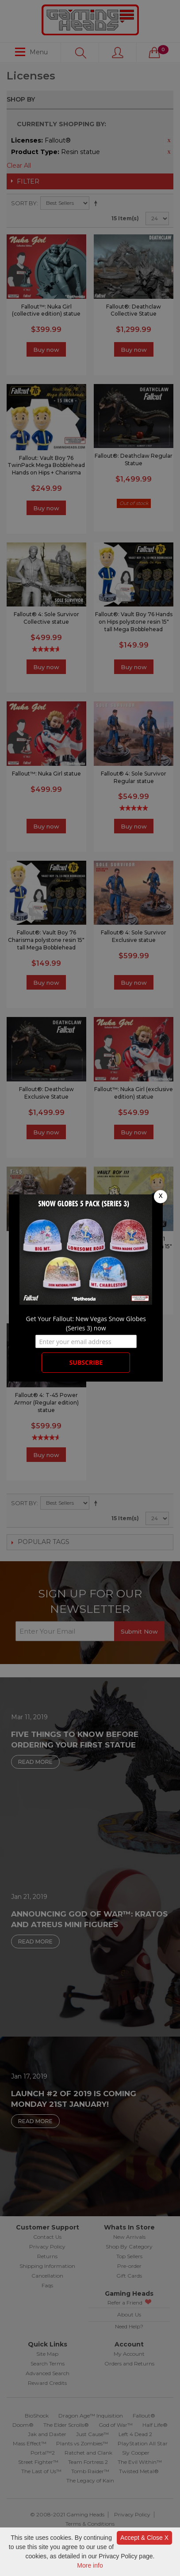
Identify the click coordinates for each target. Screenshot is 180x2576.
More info (90, 2565)
